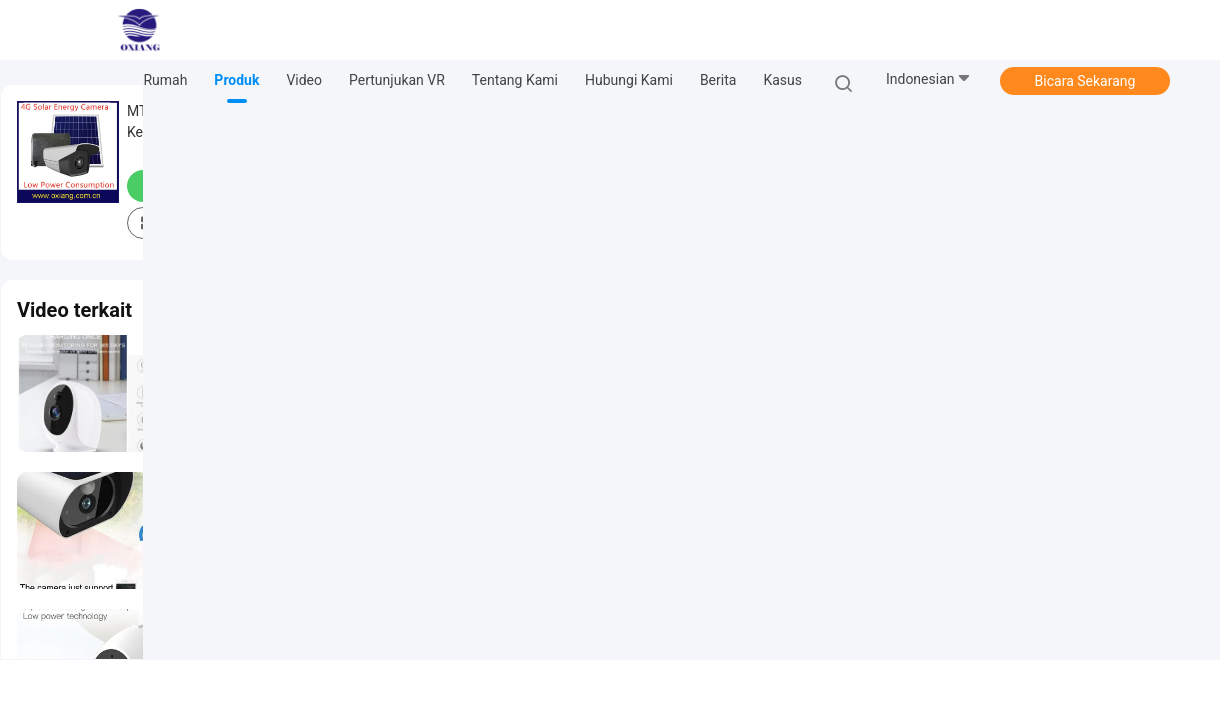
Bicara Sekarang (1085, 81)
